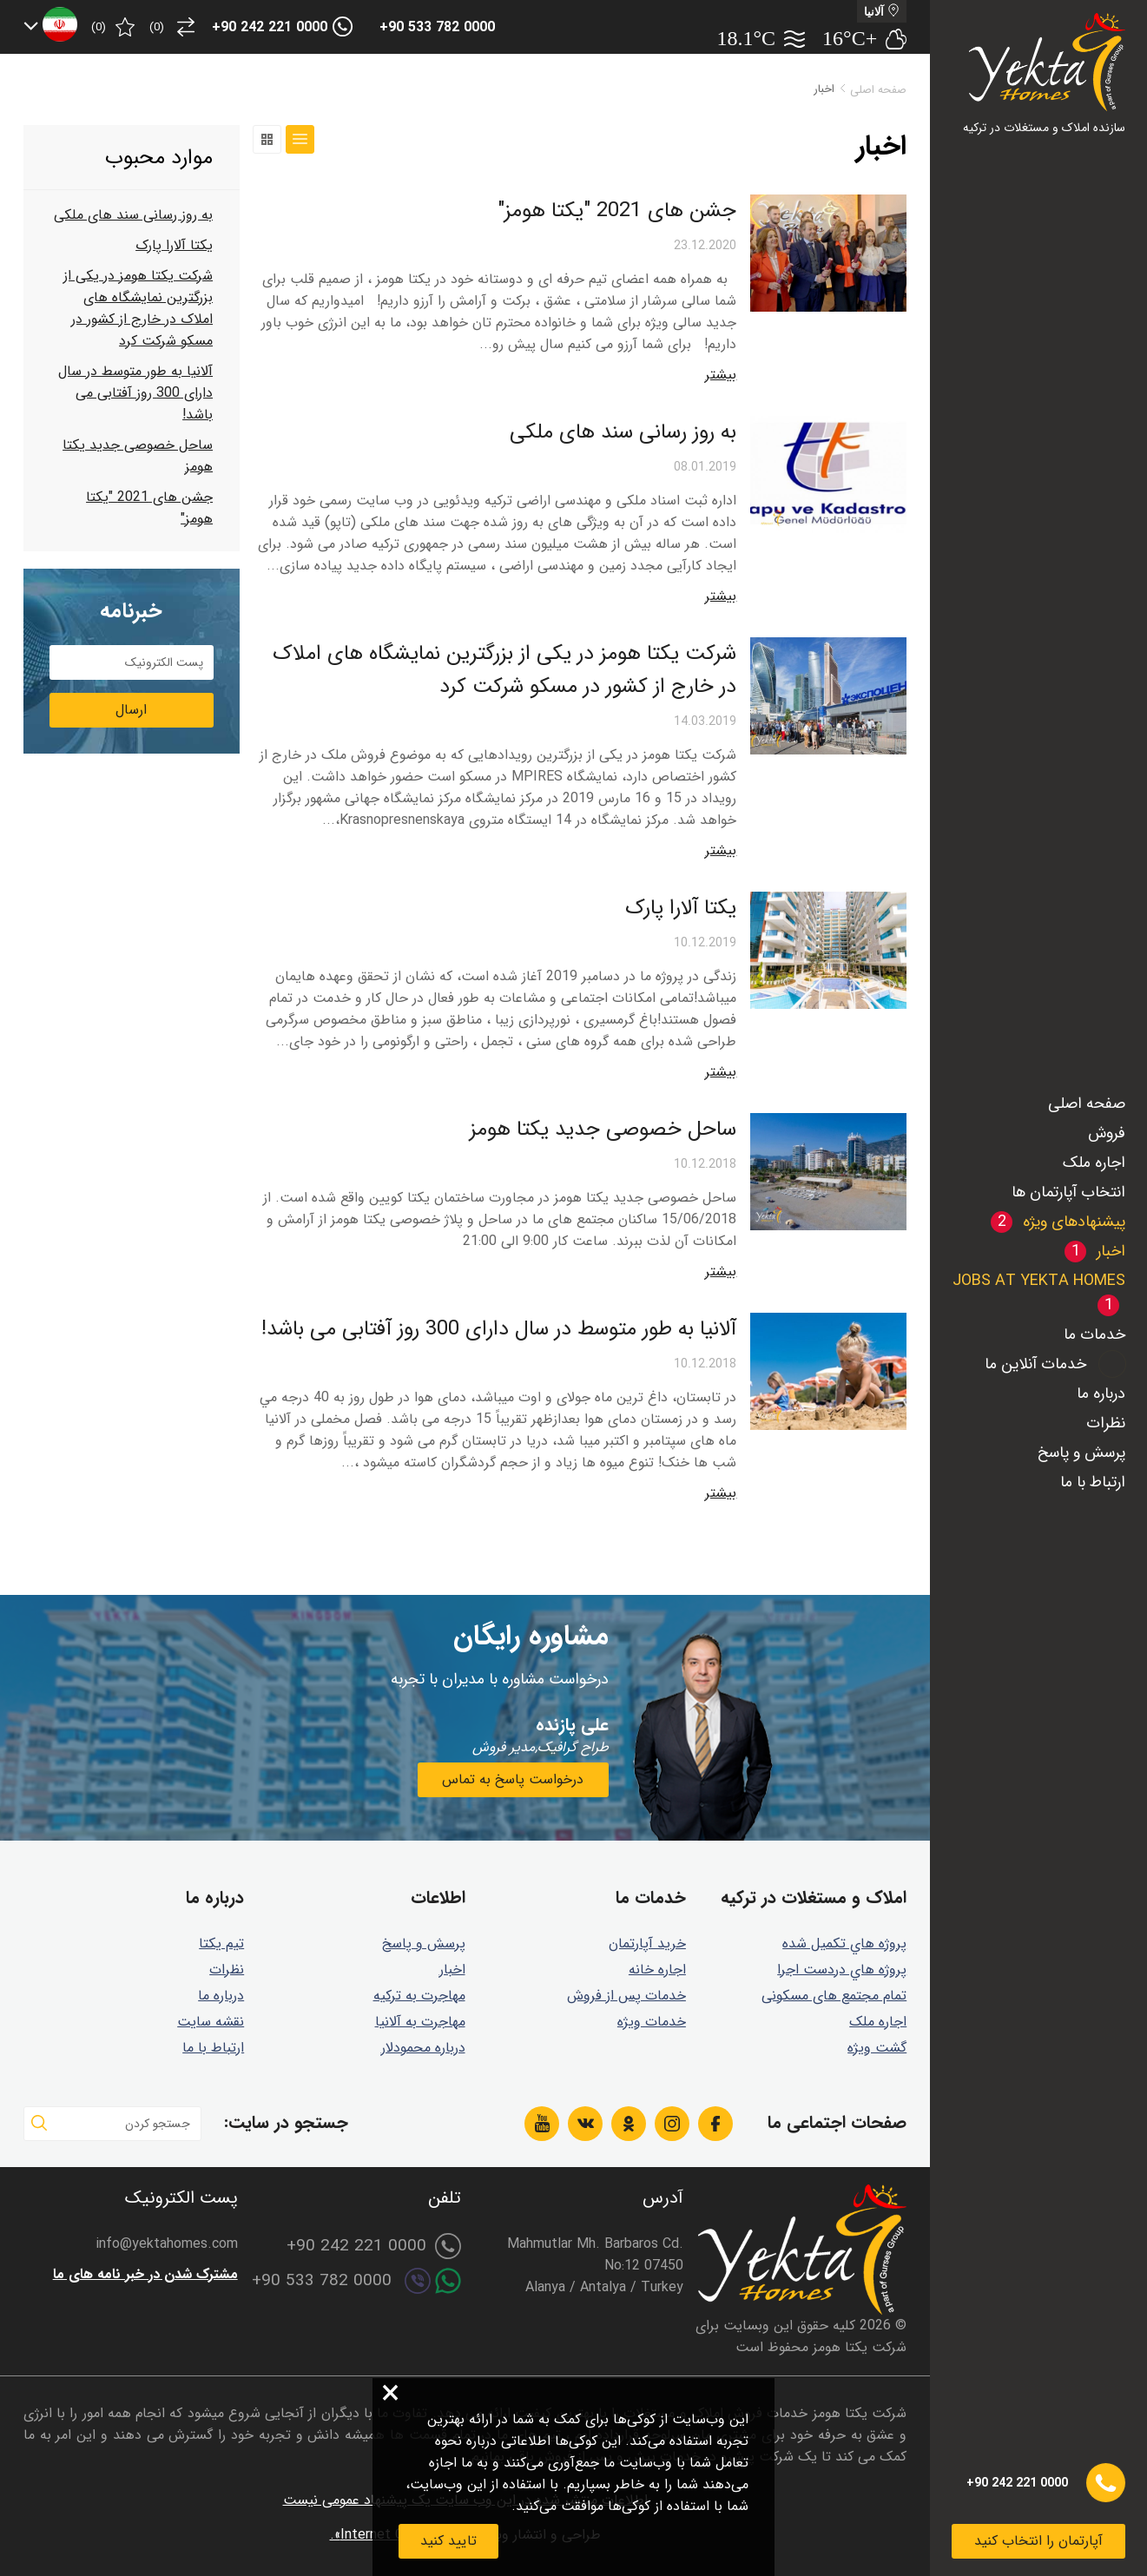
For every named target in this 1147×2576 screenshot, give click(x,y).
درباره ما (1101, 1393)
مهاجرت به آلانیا (420, 2021)
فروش (1106, 1133)
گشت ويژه (876, 2048)
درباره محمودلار (423, 2048)
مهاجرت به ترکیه (419, 1995)
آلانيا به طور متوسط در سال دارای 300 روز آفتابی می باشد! (498, 1329)
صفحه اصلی (1086, 1103)
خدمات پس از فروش (626, 1995)
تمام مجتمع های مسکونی (833, 1995)
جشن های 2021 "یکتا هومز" (617, 210)
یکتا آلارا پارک (680, 908)
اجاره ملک (1094, 1162)
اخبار (452, 1969)
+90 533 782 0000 (437, 27)
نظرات (1105, 1423)
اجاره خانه (657, 1969)
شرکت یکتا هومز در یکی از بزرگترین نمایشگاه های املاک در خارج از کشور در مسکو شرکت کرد (504, 670)
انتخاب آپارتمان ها (1068, 1192)
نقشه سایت (210, 2021)
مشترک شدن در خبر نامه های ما (145, 2274)
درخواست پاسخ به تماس (512, 1779)
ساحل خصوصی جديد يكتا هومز (603, 1129)
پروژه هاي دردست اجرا (841, 1969)
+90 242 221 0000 (269, 27)
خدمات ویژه (651, 2021)
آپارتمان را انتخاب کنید (1038, 2541)
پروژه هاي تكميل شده (844, 1943)
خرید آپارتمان (647, 1943)
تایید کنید (448, 2541)
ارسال (131, 710)
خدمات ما (1094, 1334)
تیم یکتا (221, 1943)
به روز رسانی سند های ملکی (623, 432)
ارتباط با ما (1092, 1482)
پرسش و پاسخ (1081, 1452)
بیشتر (720, 374)
